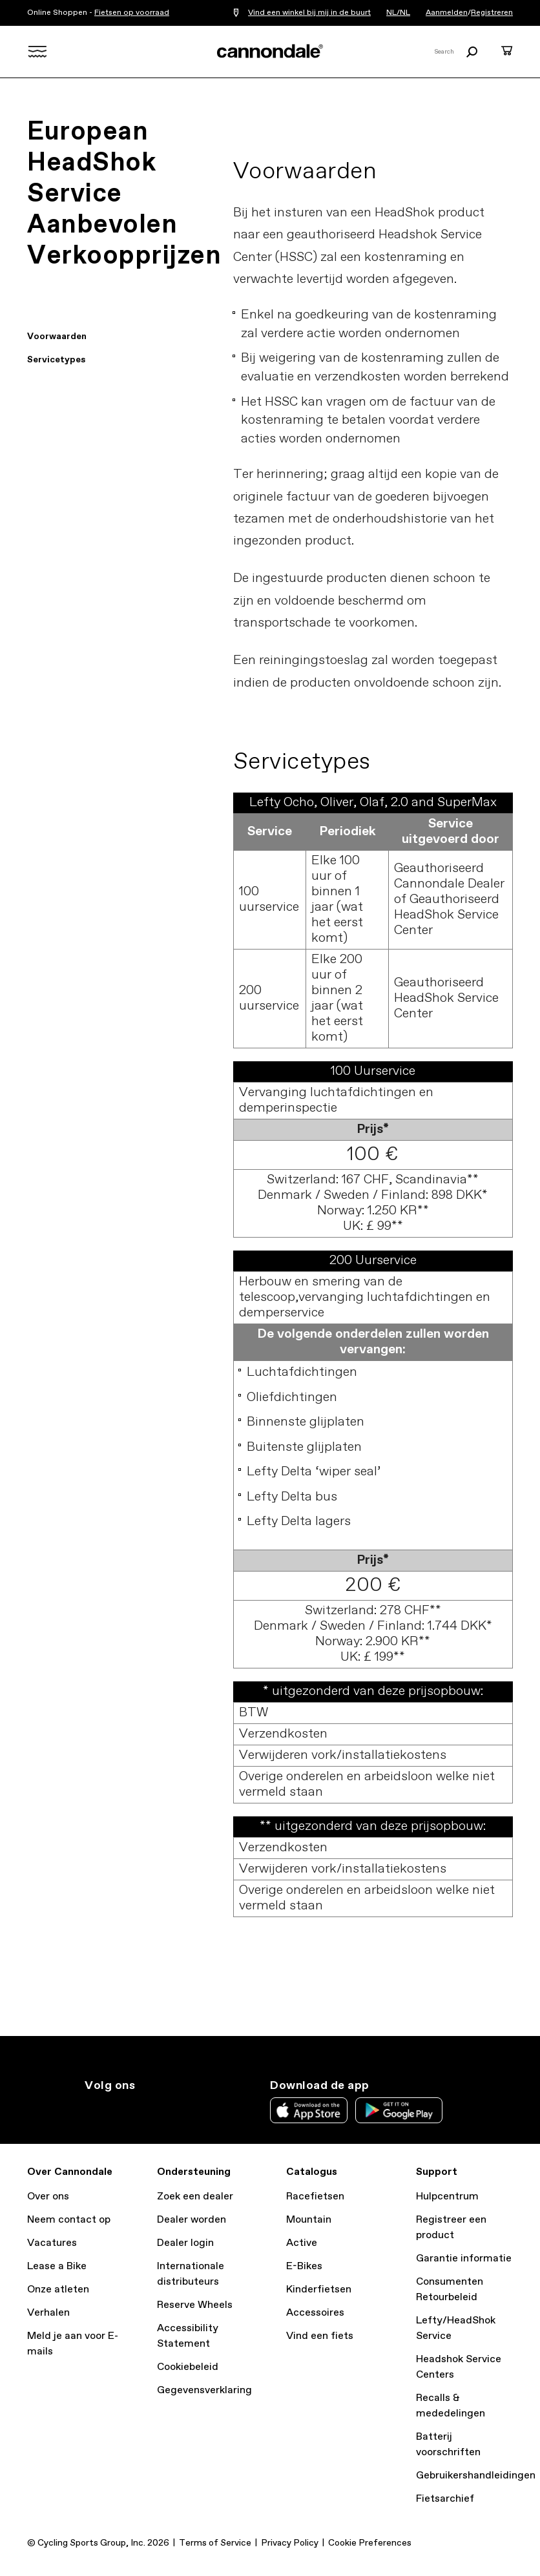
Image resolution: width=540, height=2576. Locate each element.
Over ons (48, 2196)
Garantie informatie (464, 2258)
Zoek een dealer (195, 2196)
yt (177, 2109)
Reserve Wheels (195, 2305)
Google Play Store (398, 2110)
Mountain (308, 2220)
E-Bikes (304, 2266)
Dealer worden (191, 2220)
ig (92, 2109)
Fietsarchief (445, 2499)
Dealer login (185, 2243)
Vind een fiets (319, 2336)
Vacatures (52, 2243)
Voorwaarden (57, 336)
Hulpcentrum (447, 2196)
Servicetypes (56, 360)
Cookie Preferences (369, 2543)
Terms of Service (215, 2543)
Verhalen (48, 2313)
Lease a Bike (57, 2266)
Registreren (492, 13)
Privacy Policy (289, 2543)
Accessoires (315, 2313)
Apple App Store (309, 2110)
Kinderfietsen (318, 2289)
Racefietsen (315, 2196)
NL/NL (398, 13)
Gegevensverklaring (204, 2390)
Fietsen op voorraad (131, 12)
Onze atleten (58, 2289)
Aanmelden (447, 13)
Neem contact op (68, 2220)
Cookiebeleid (187, 2367)
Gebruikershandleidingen (475, 2475)
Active (301, 2243)
